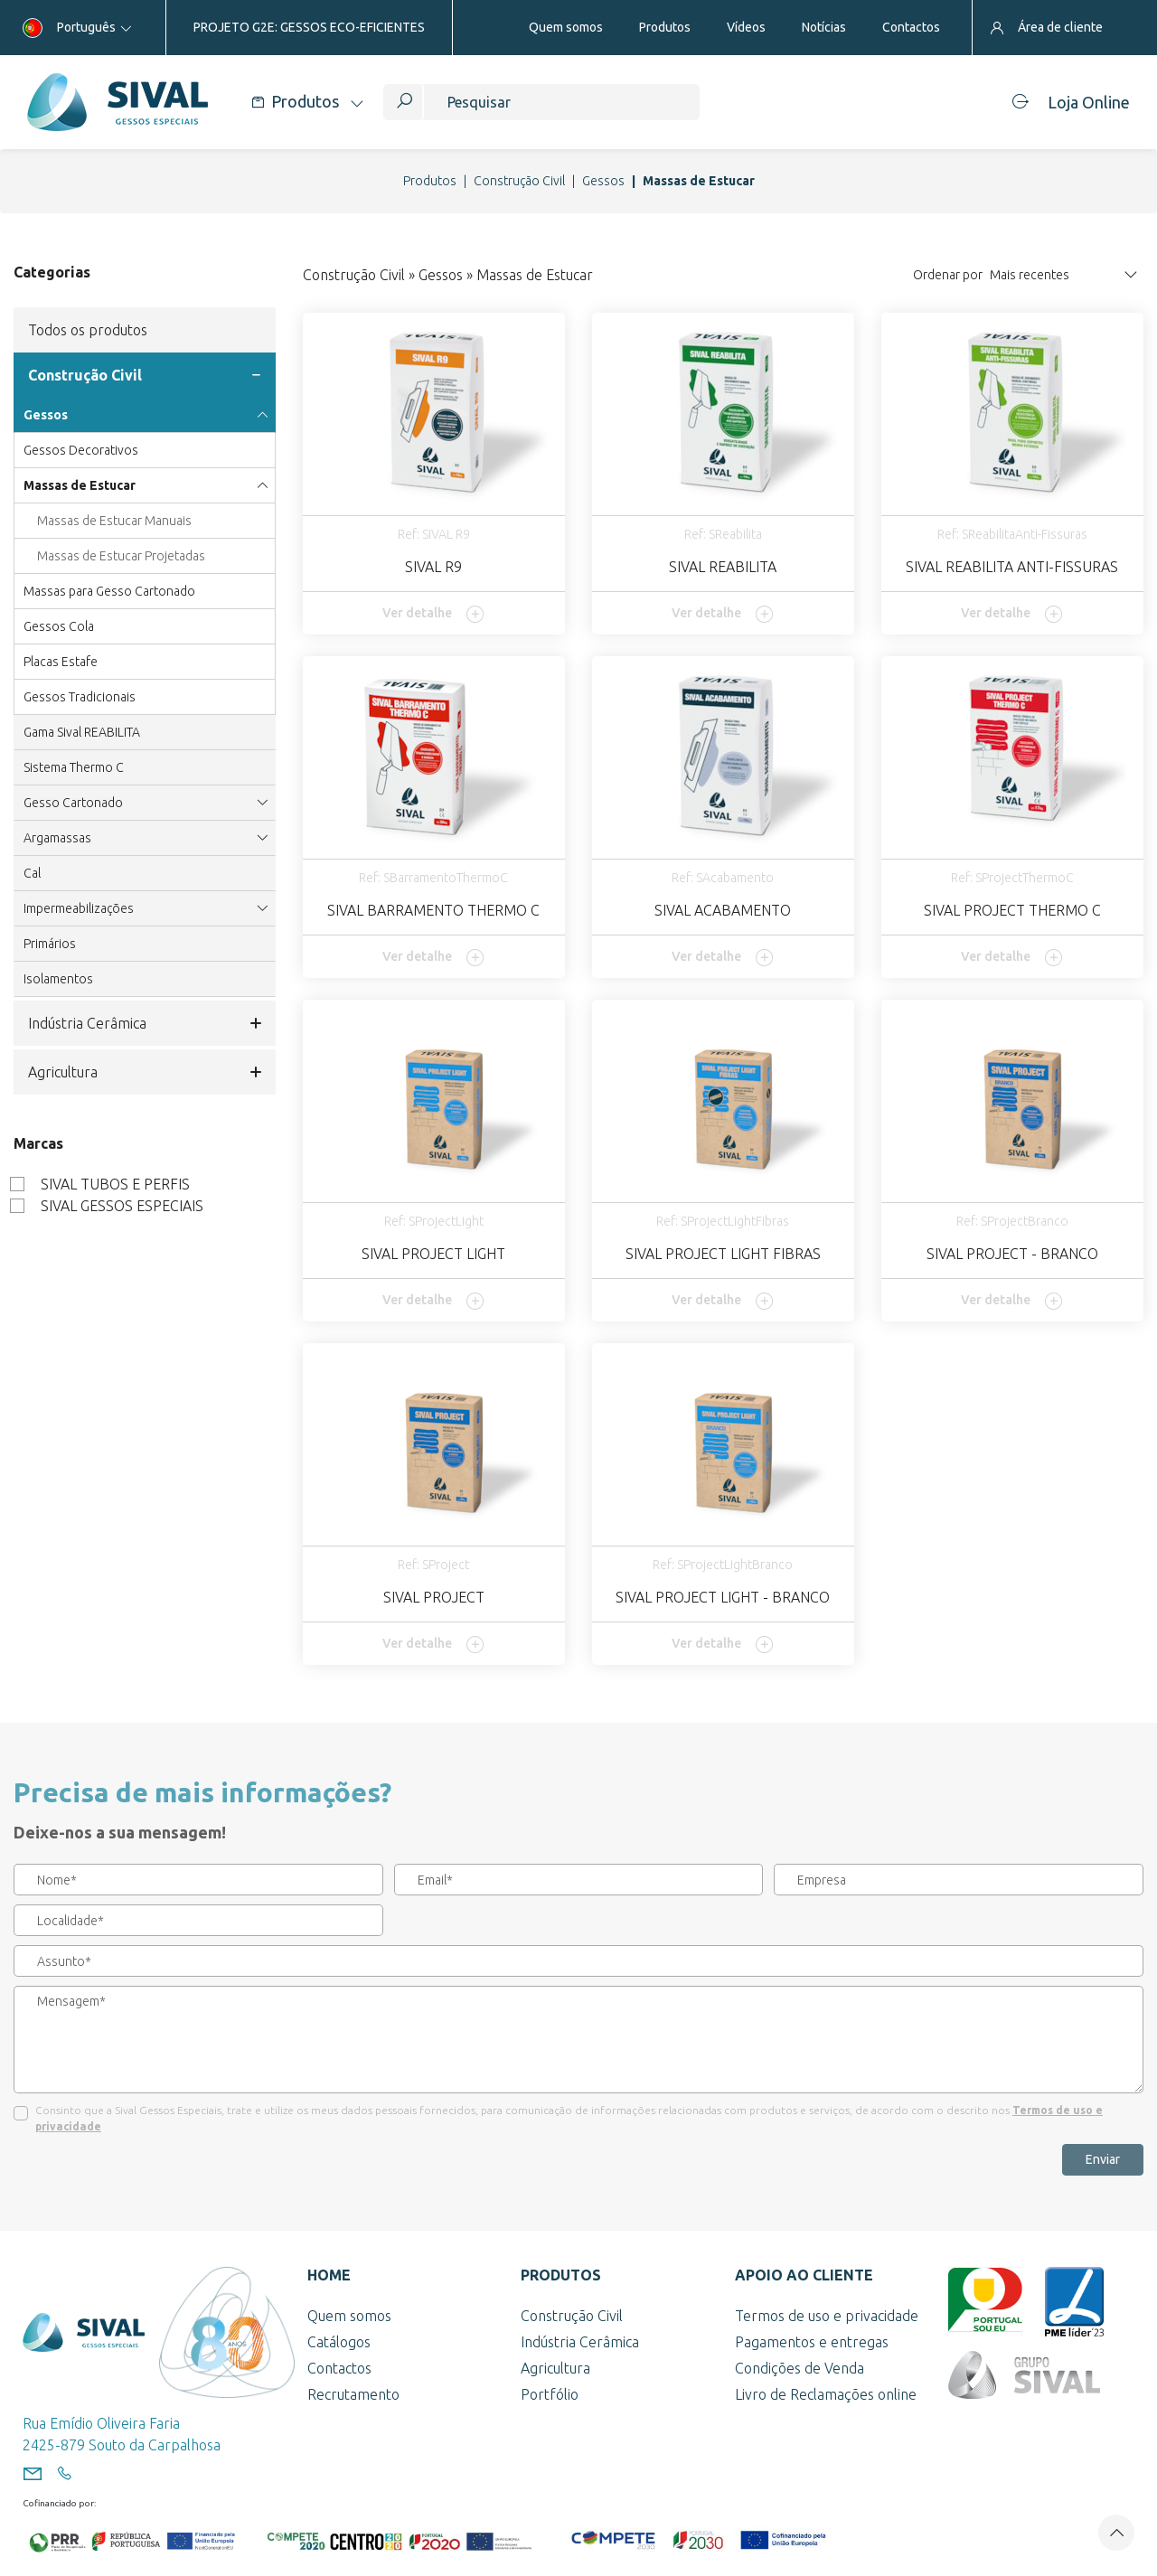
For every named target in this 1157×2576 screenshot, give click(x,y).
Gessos (603, 181)
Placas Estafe (61, 661)
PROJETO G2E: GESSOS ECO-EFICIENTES (309, 27)
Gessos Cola (59, 626)
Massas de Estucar (145, 485)
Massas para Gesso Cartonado (109, 591)
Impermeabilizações (145, 908)
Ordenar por (948, 275)
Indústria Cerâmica (144, 1023)
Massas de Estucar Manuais (114, 520)
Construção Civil (519, 181)
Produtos (429, 181)
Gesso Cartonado (145, 802)
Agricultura (144, 1072)
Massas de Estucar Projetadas (121, 556)
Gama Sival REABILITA (82, 732)
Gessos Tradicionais (80, 697)
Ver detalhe (433, 614)
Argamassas (145, 838)
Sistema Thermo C (74, 767)
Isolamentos (58, 979)
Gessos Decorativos (81, 450)
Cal (32, 873)
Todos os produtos (87, 330)
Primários (50, 943)
